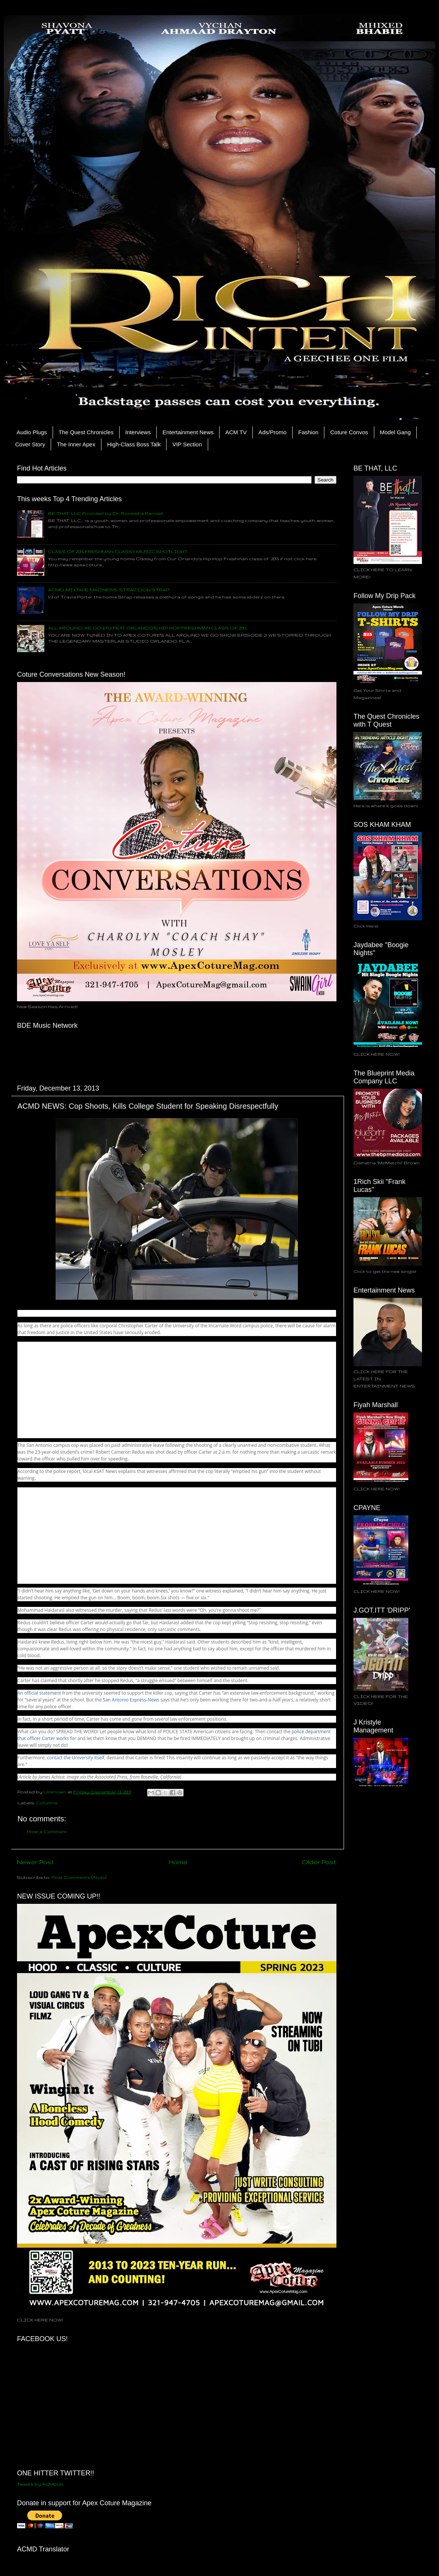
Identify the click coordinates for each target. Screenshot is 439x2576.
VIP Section (187, 444)
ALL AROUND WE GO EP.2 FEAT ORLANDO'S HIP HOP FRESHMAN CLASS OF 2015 (147, 627)
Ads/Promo (272, 432)
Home (178, 1861)
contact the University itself (75, 1757)
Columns (47, 1802)
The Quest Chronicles (86, 432)
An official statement (39, 1693)
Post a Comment (47, 1831)
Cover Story (30, 444)
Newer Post (35, 1861)
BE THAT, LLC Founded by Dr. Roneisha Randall (105, 513)
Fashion (308, 432)
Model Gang (395, 432)
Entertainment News (187, 432)
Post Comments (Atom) (78, 1877)
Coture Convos (349, 432)
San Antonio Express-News (130, 1700)
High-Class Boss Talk (133, 444)
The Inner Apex (76, 444)
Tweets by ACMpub (40, 2483)
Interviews (138, 432)
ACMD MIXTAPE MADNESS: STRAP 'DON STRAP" (109, 589)
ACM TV (235, 432)
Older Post (319, 1861)
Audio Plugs (32, 432)
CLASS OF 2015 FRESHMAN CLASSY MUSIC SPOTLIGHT (118, 551)
